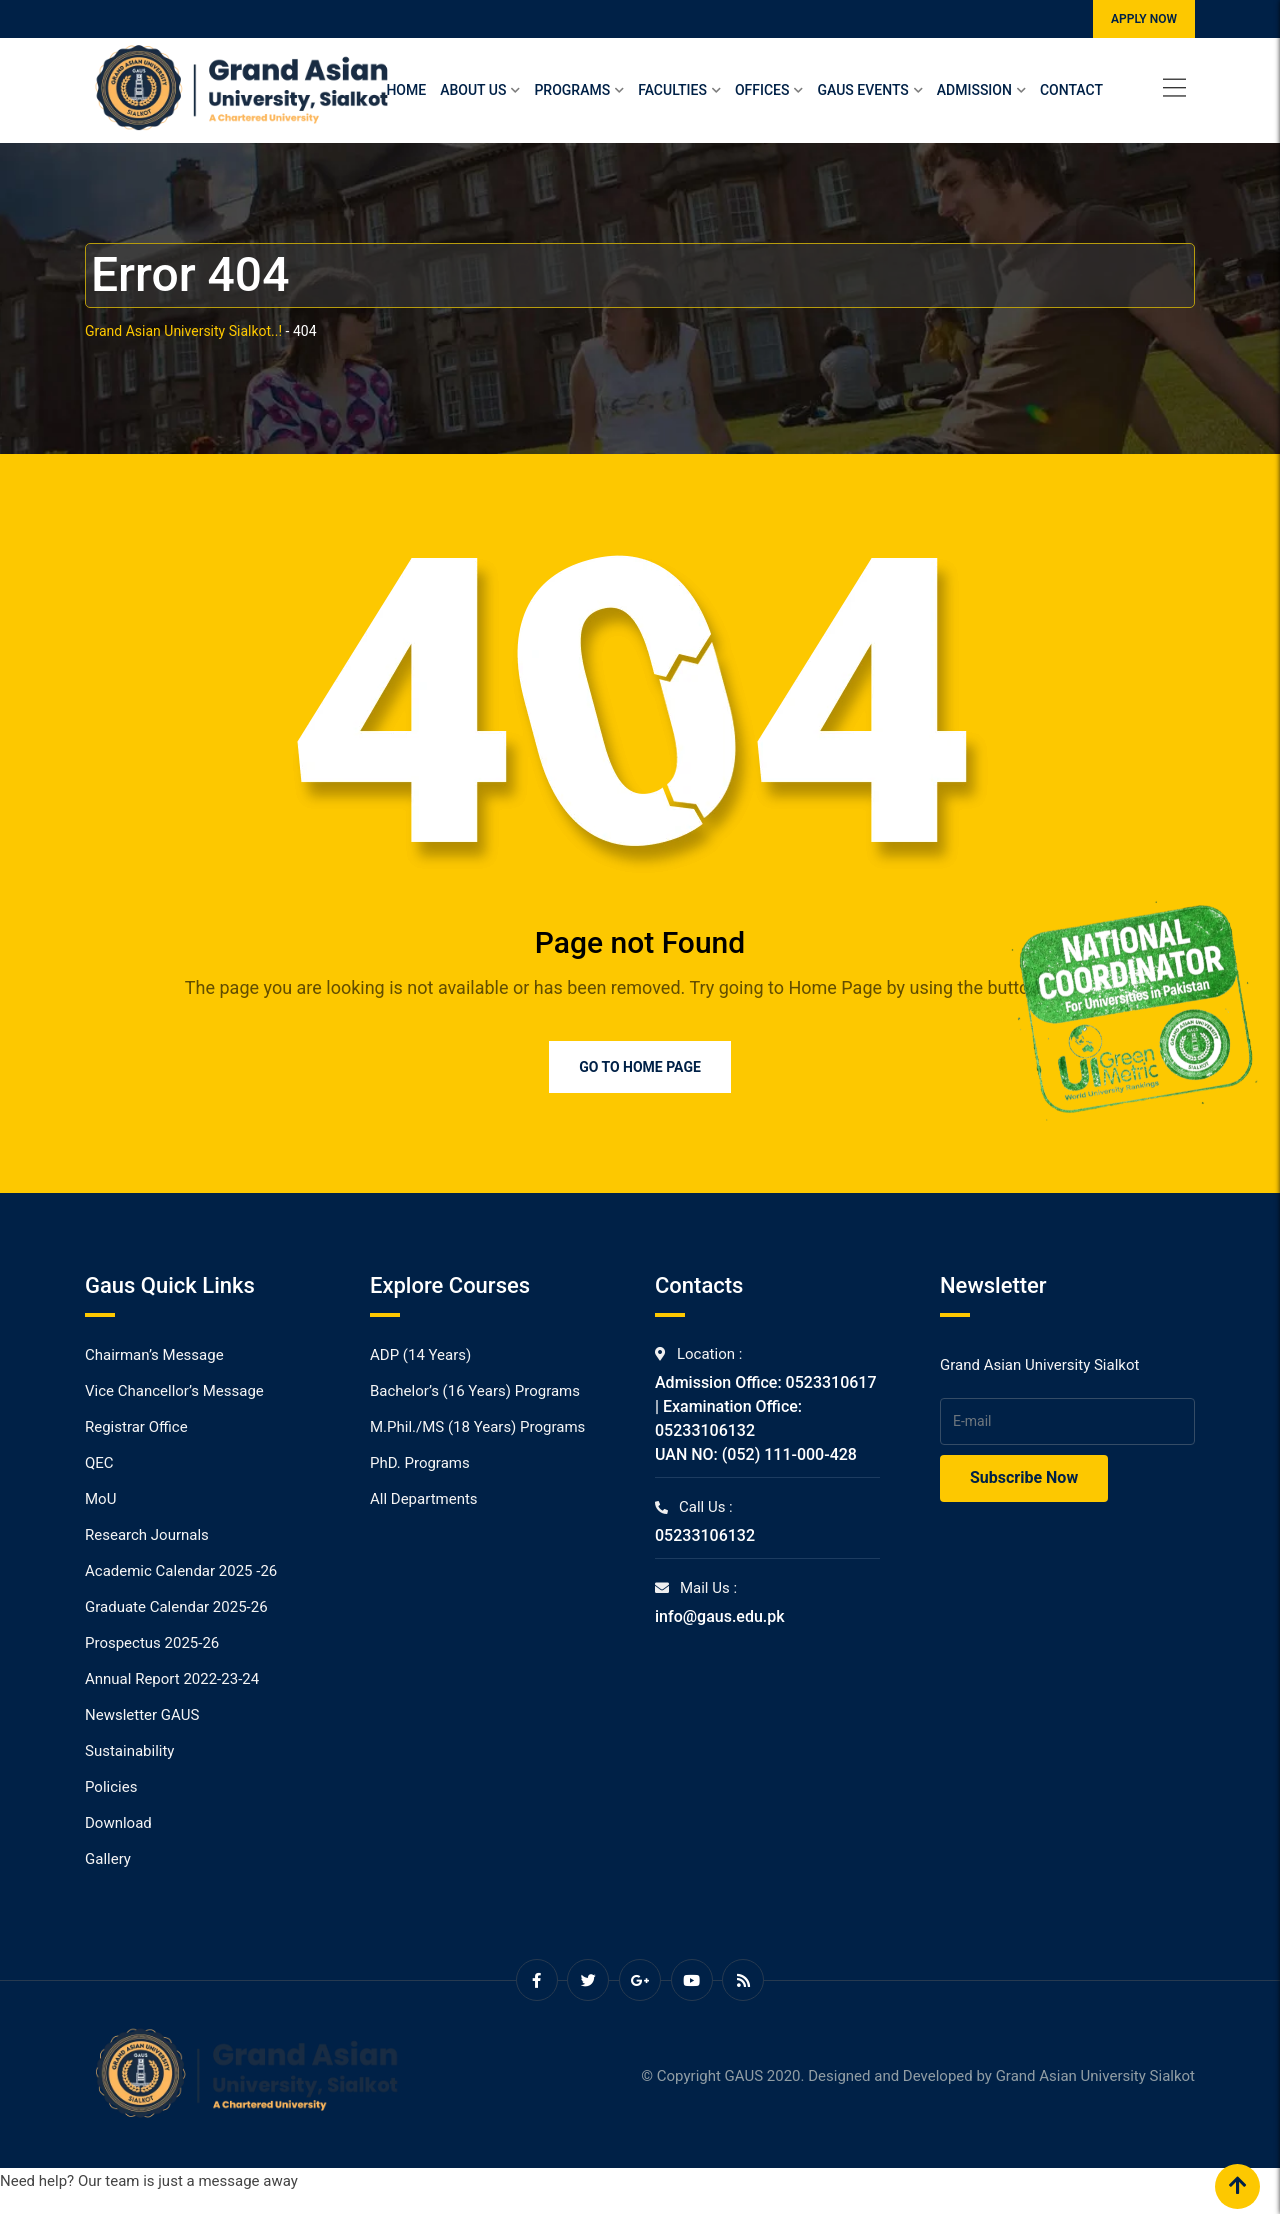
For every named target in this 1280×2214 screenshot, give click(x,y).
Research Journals (147, 1535)
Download (118, 1823)
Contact (1071, 90)
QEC (99, 1463)
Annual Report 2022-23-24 (172, 1679)
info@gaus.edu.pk (720, 1616)
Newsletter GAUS (142, 1715)
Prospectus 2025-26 (152, 1643)
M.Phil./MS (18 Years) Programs (477, 1427)
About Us (473, 90)
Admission (974, 90)
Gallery (108, 1859)
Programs (572, 90)
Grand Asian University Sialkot (1095, 2076)
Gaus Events (862, 90)
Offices (762, 90)
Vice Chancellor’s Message (174, 1391)
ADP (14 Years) (420, 1355)
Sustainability (129, 1751)
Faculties (672, 90)
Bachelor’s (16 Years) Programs (475, 1391)
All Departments (424, 1499)
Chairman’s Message (154, 1355)
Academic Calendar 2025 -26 (181, 1571)
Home (406, 90)
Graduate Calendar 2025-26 (176, 1607)
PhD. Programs (420, 1463)
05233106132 (705, 1535)
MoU (100, 1499)
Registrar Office (136, 1427)
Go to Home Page (640, 1067)
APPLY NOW (1144, 19)
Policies (111, 1787)
